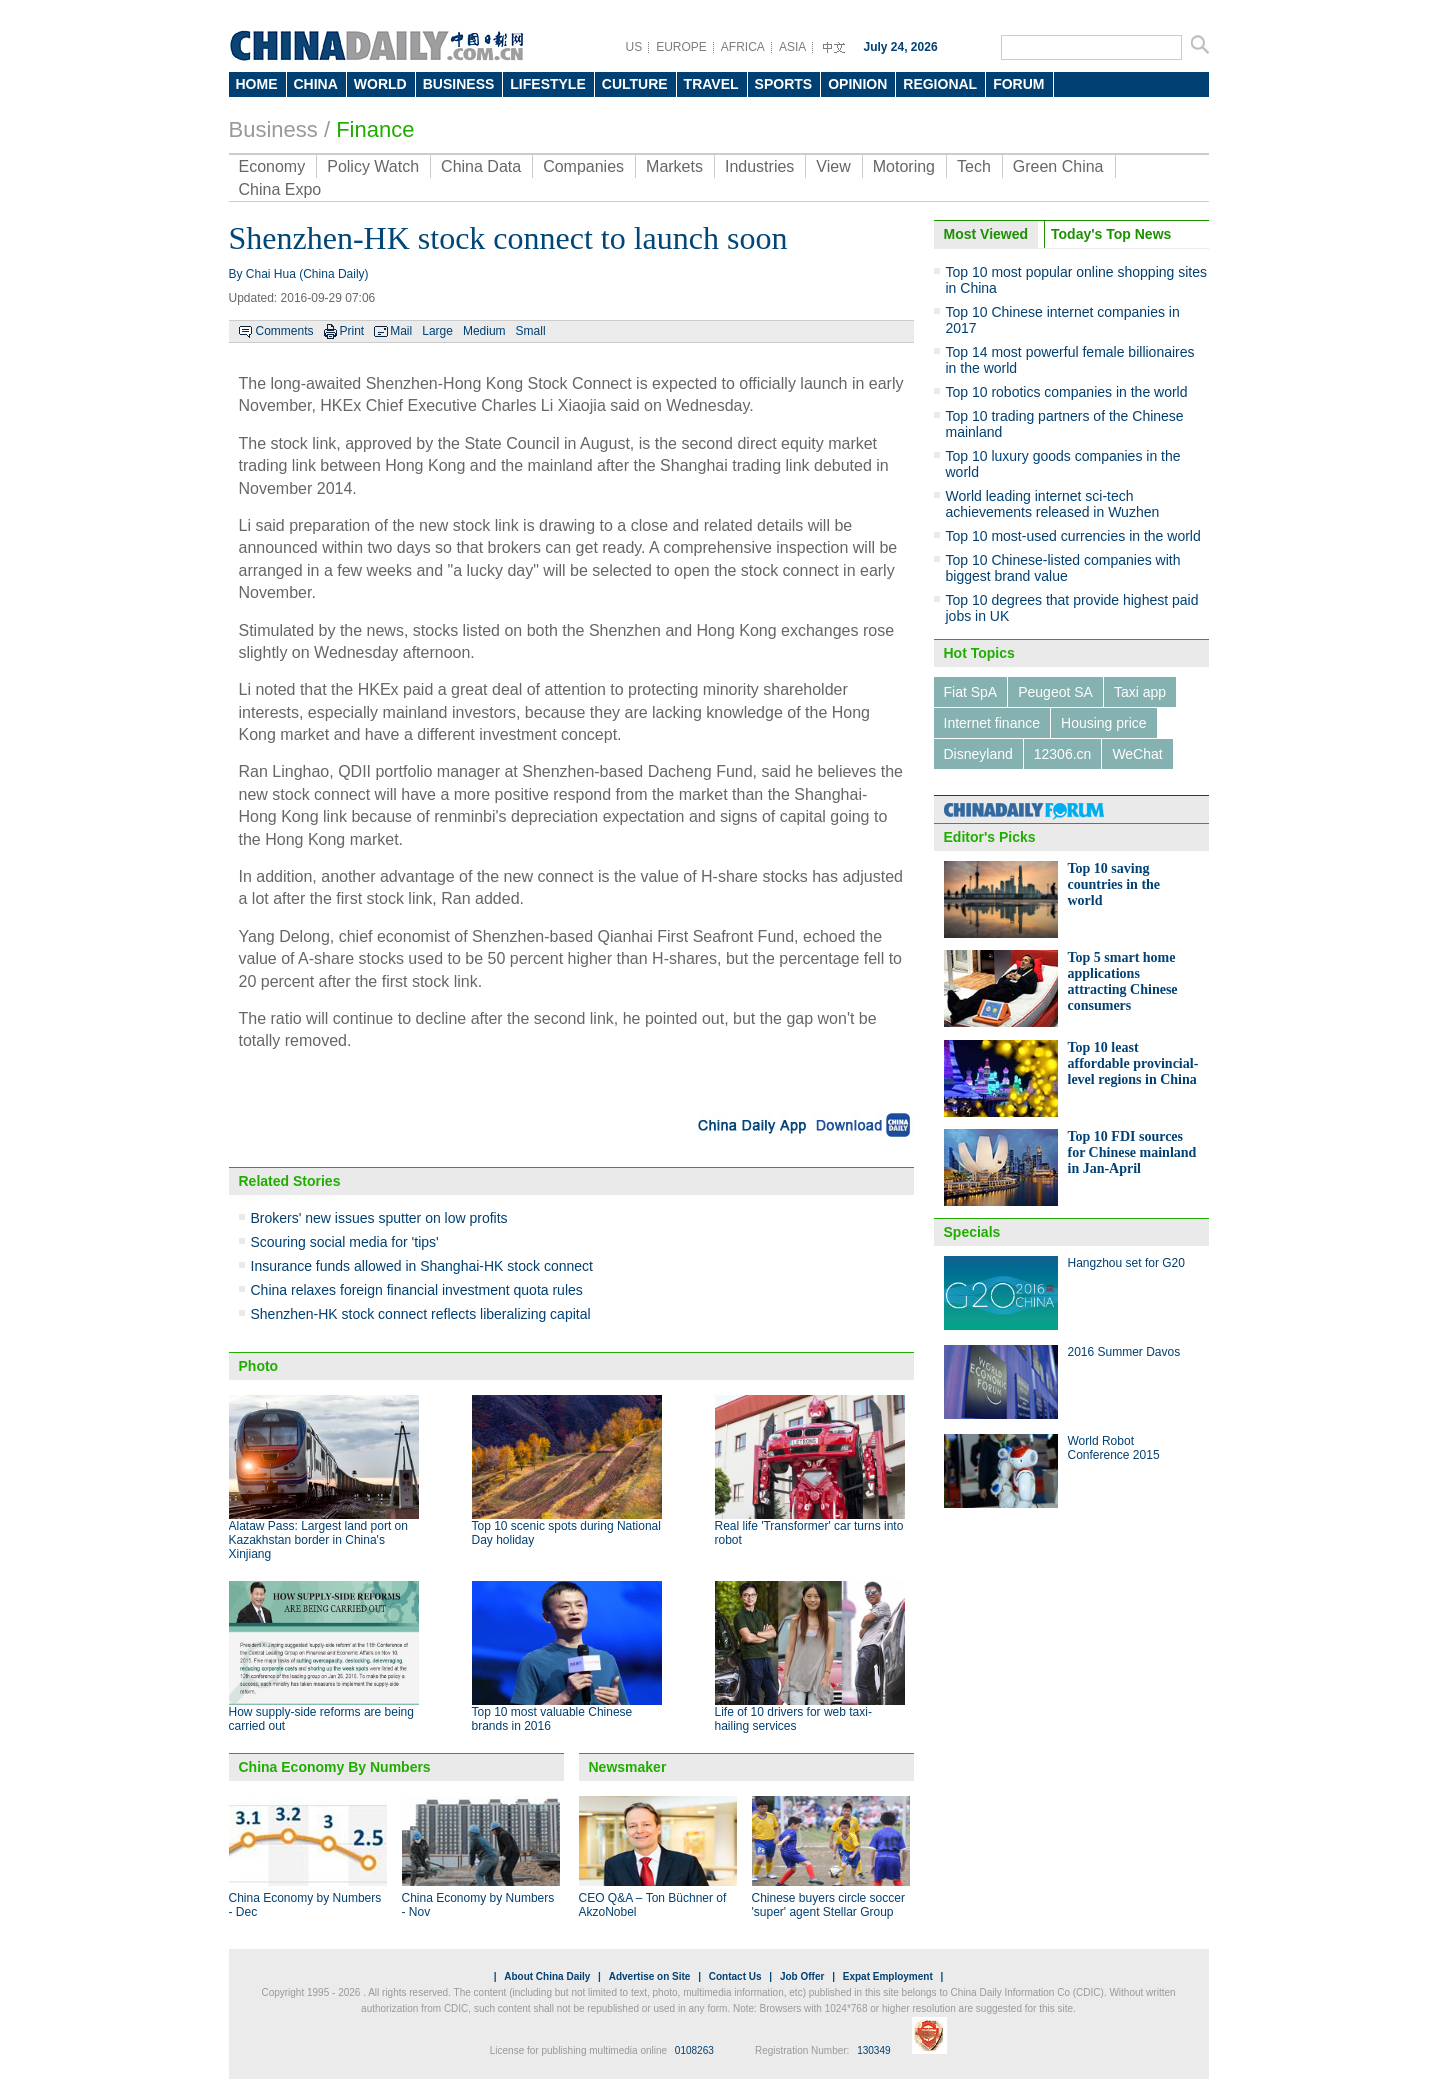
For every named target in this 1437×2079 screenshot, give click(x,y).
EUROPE (681, 47)
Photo (259, 1366)
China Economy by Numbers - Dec (305, 1905)
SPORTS (784, 84)
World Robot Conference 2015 (1114, 1448)
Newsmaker (628, 1767)
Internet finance (992, 723)
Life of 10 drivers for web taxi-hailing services (793, 1719)
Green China (1058, 166)
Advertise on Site (650, 1976)
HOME (257, 84)
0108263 (694, 2050)
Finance (375, 129)
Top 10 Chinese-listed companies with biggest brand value (1063, 568)
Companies (583, 166)
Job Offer (802, 1976)
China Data (481, 166)
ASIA (792, 47)
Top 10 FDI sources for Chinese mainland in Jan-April (1132, 1152)
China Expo (280, 189)
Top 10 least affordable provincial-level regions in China (1133, 1063)
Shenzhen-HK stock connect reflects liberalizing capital (421, 1314)
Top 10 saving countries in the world (1114, 884)
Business (273, 129)
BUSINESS (459, 84)
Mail (401, 331)
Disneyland (978, 754)
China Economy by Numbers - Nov (478, 1905)
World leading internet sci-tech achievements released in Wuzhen (1053, 504)
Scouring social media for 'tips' (345, 1242)
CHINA (316, 84)
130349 (873, 2050)
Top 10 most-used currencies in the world (1073, 536)
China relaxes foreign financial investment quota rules (417, 1290)
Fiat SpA (971, 692)
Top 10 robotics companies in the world (1067, 392)
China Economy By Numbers (335, 1767)
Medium (484, 331)
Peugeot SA (1055, 692)
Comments (285, 331)
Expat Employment (888, 1976)
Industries (759, 166)
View (833, 166)
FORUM (1018, 84)
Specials (972, 1232)
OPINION (857, 84)
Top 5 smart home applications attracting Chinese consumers (1123, 981)
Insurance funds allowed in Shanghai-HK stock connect (422, 1266)
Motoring (904, 166)
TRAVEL (711, 84)
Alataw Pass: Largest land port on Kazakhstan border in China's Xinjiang (318, 1540)
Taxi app (1140, 692)
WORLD (380, 84)
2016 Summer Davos (1124, 1352)
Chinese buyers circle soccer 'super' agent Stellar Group (828, 1905)
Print (352, 331)
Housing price (1104, 723)
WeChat (1137, 754)
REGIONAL (940, 84)
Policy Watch (373, 166)
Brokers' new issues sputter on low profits (379, 1218)
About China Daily (547, 1976)
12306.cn (1063, 754)
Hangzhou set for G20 (1126, 1263)
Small (531, 331)
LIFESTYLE (547, 84)
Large (437, 331)
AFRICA (743, 47)
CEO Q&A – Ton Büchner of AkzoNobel (653, 1905)
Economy (272, 166)
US (634, 47)
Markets (674, 166)
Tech (974, 166)
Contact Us (735, 1976)
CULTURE (635, 84)
